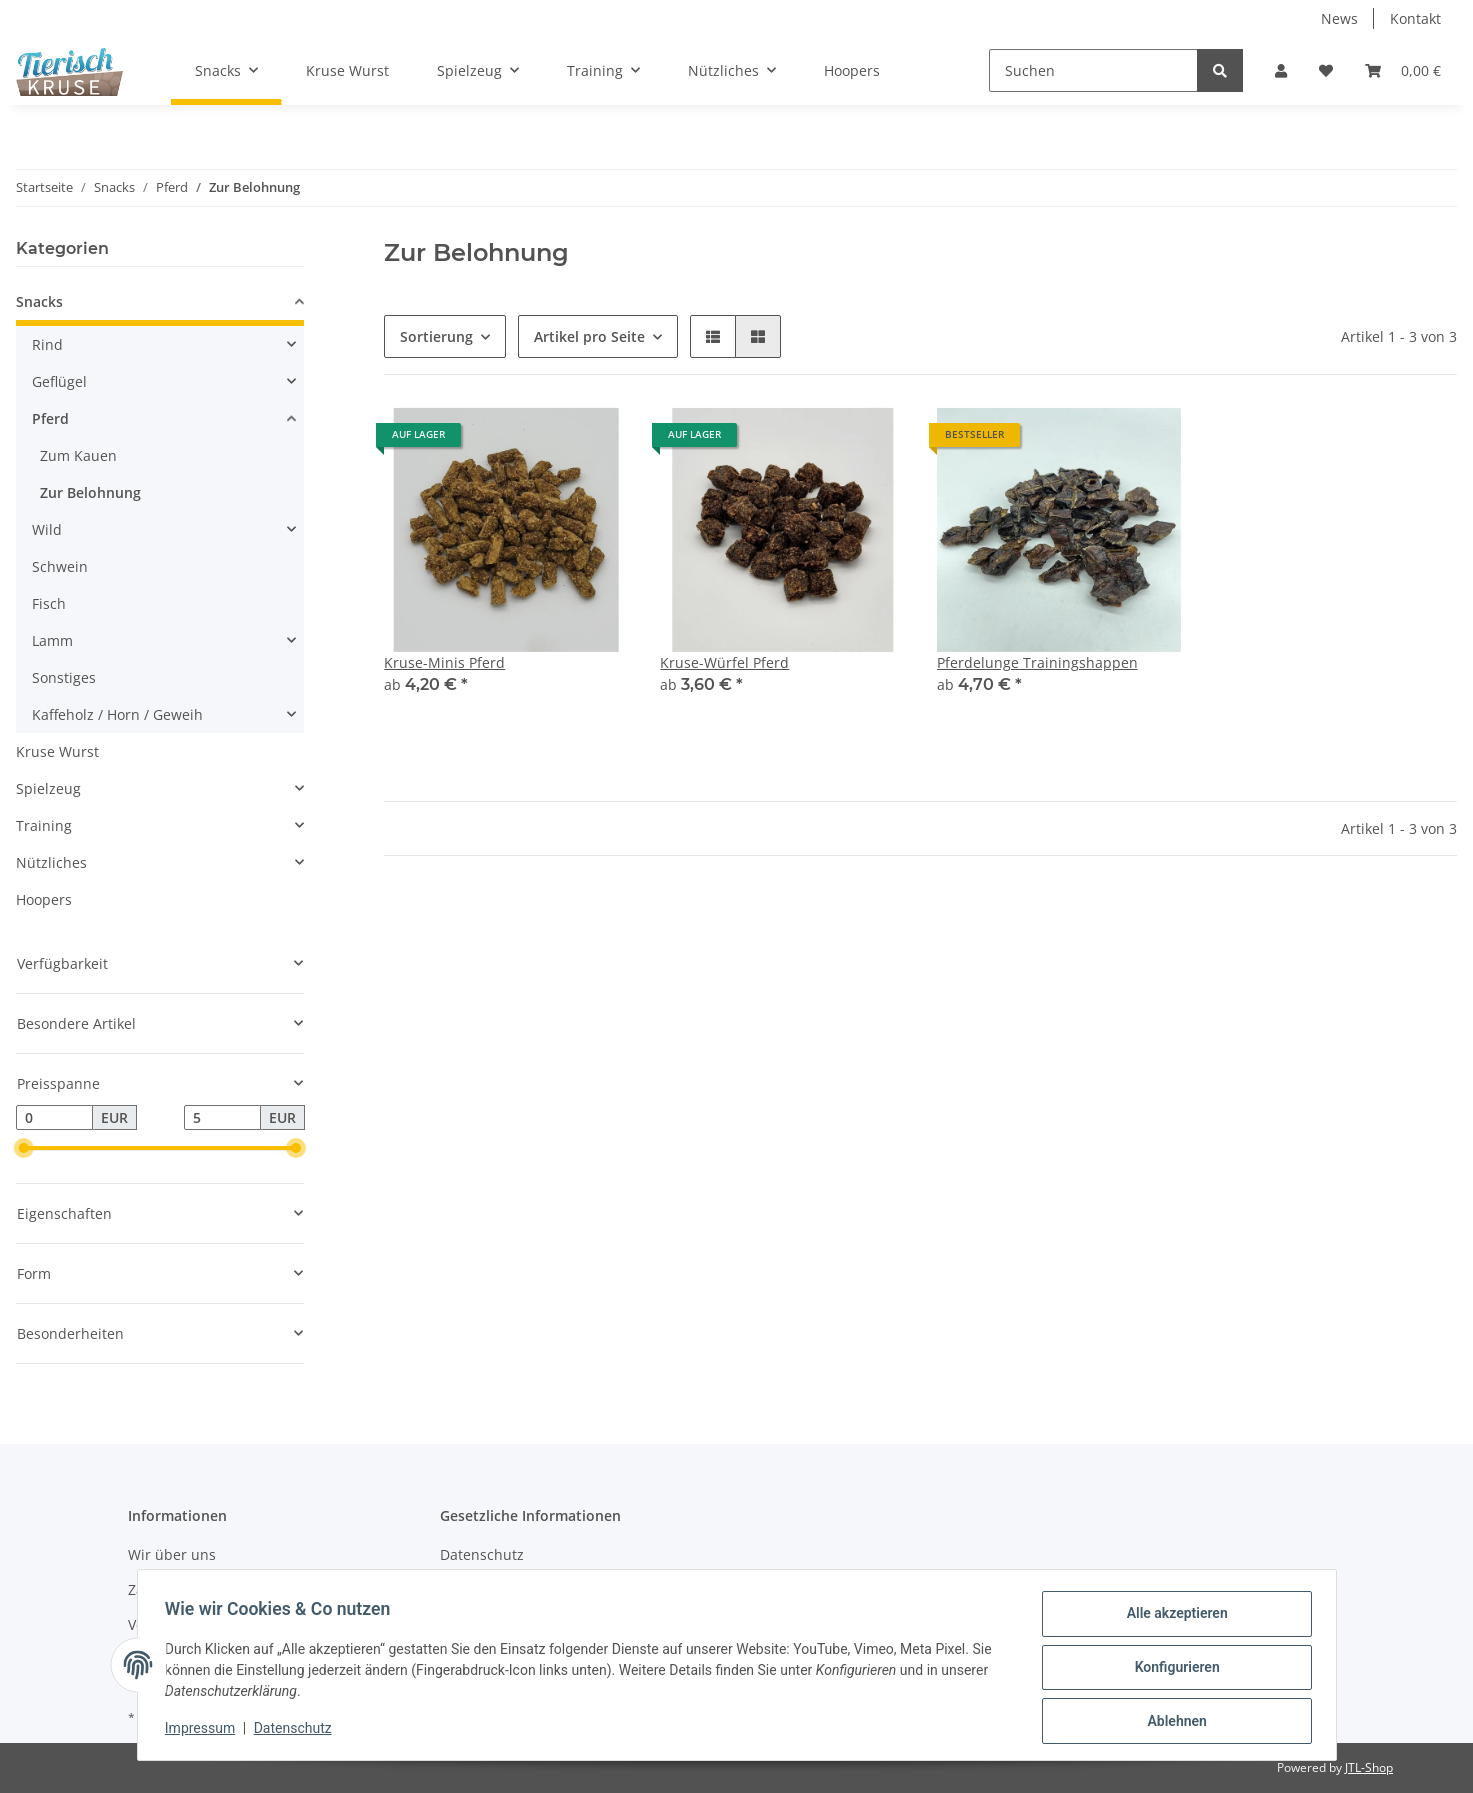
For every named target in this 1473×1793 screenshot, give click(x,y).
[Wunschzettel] (1326, 70)
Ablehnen (1172, 1722)
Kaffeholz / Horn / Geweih (117, 714)
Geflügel (59, 381)
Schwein (60, 566)
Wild (47, 529)
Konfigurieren (1172, 1670)
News (1339, 18)
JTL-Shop (1369, 1767)
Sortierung (436, 336)
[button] (1281, 70)
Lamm (52, 640)
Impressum (205, 1731)
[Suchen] (1093, 70)
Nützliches (51, 862)
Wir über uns (172, 1554)
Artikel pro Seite (589, 336)
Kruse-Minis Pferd (444, 662)
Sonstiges (64, 677)
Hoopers (44, 899)
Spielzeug (48, 788)
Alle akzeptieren (1172, 1618)
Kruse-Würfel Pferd (724, 662)
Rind (47, 344)
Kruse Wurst (57, 751)
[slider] (24, 1149)
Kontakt (1415, 18)
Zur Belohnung (90, 492)
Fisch (49, 603)
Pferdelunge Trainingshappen (1037, 662)
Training (44, 825)
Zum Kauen (78, 455)
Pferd (50, 418)
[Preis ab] (54, 1118)
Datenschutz (482, 1554)
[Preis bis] (222, 1118)
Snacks (39, 301)
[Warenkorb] (1403, 70)
